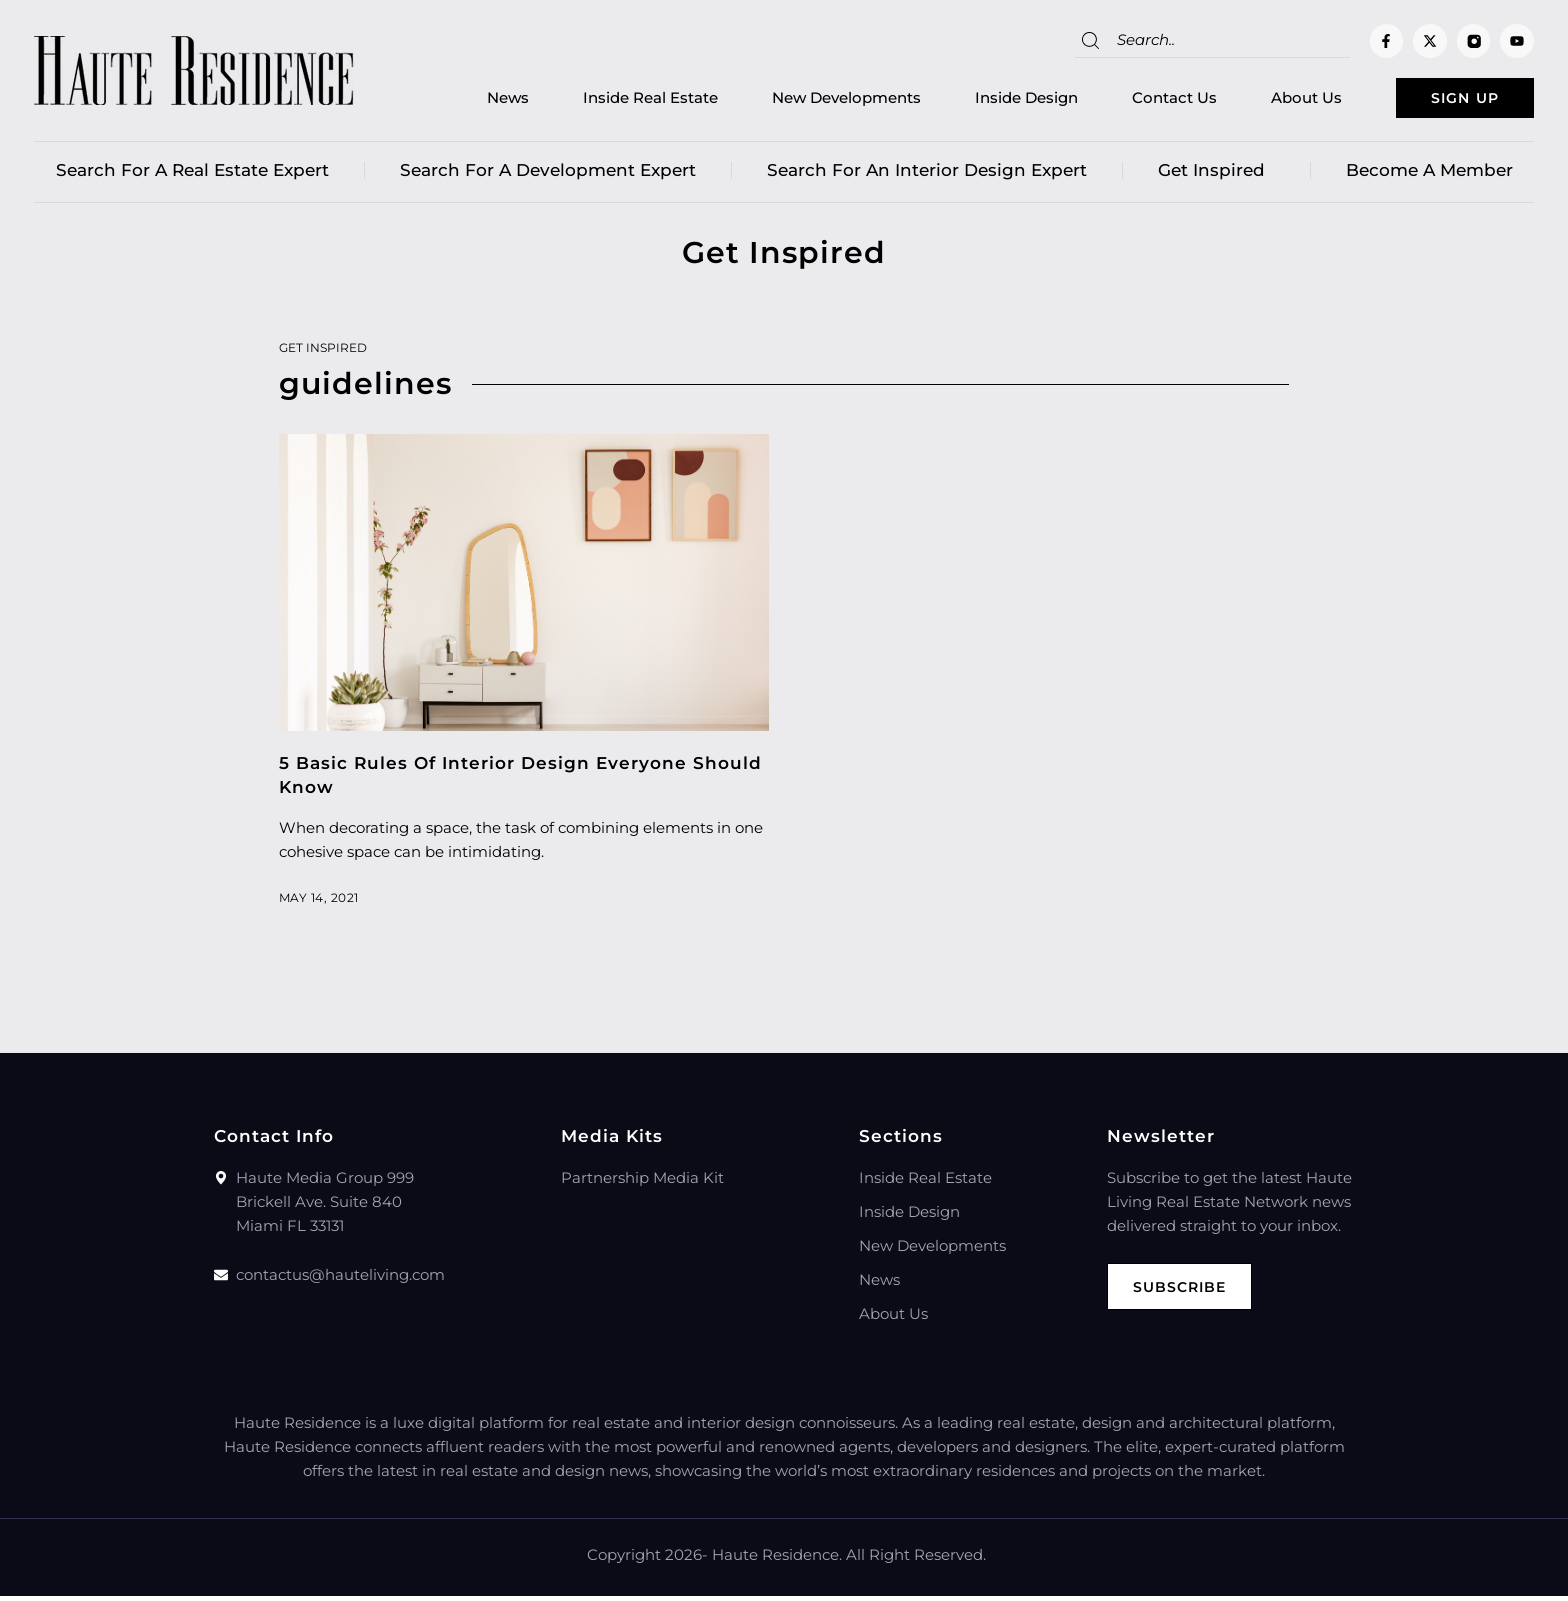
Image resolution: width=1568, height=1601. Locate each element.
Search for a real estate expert (192, 175)
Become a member (1429, 175)
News (476, 100)
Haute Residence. (777, 1559)
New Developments (814, 100)
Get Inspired (1216, 175)
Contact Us (1142, 100)
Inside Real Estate (618, 100)
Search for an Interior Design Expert (927, 175)
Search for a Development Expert (548, 175)
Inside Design (994, 100)
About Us (1274, 100)
